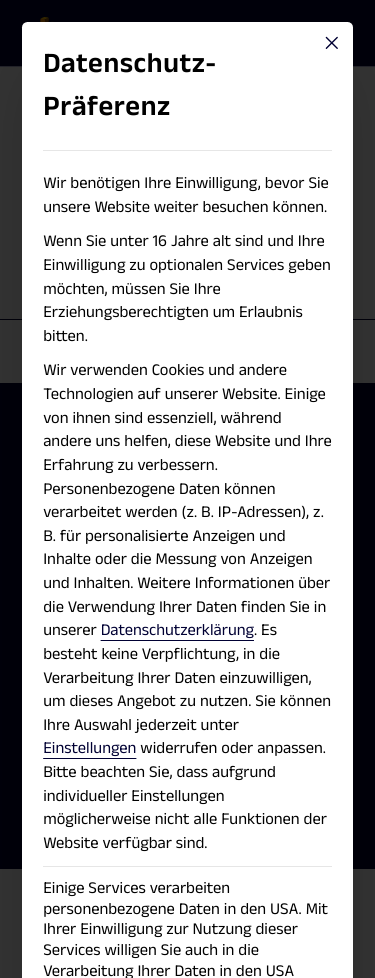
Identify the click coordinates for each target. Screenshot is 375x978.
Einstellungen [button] (89, 748)
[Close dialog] (331, 43)
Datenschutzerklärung (177, 630)
